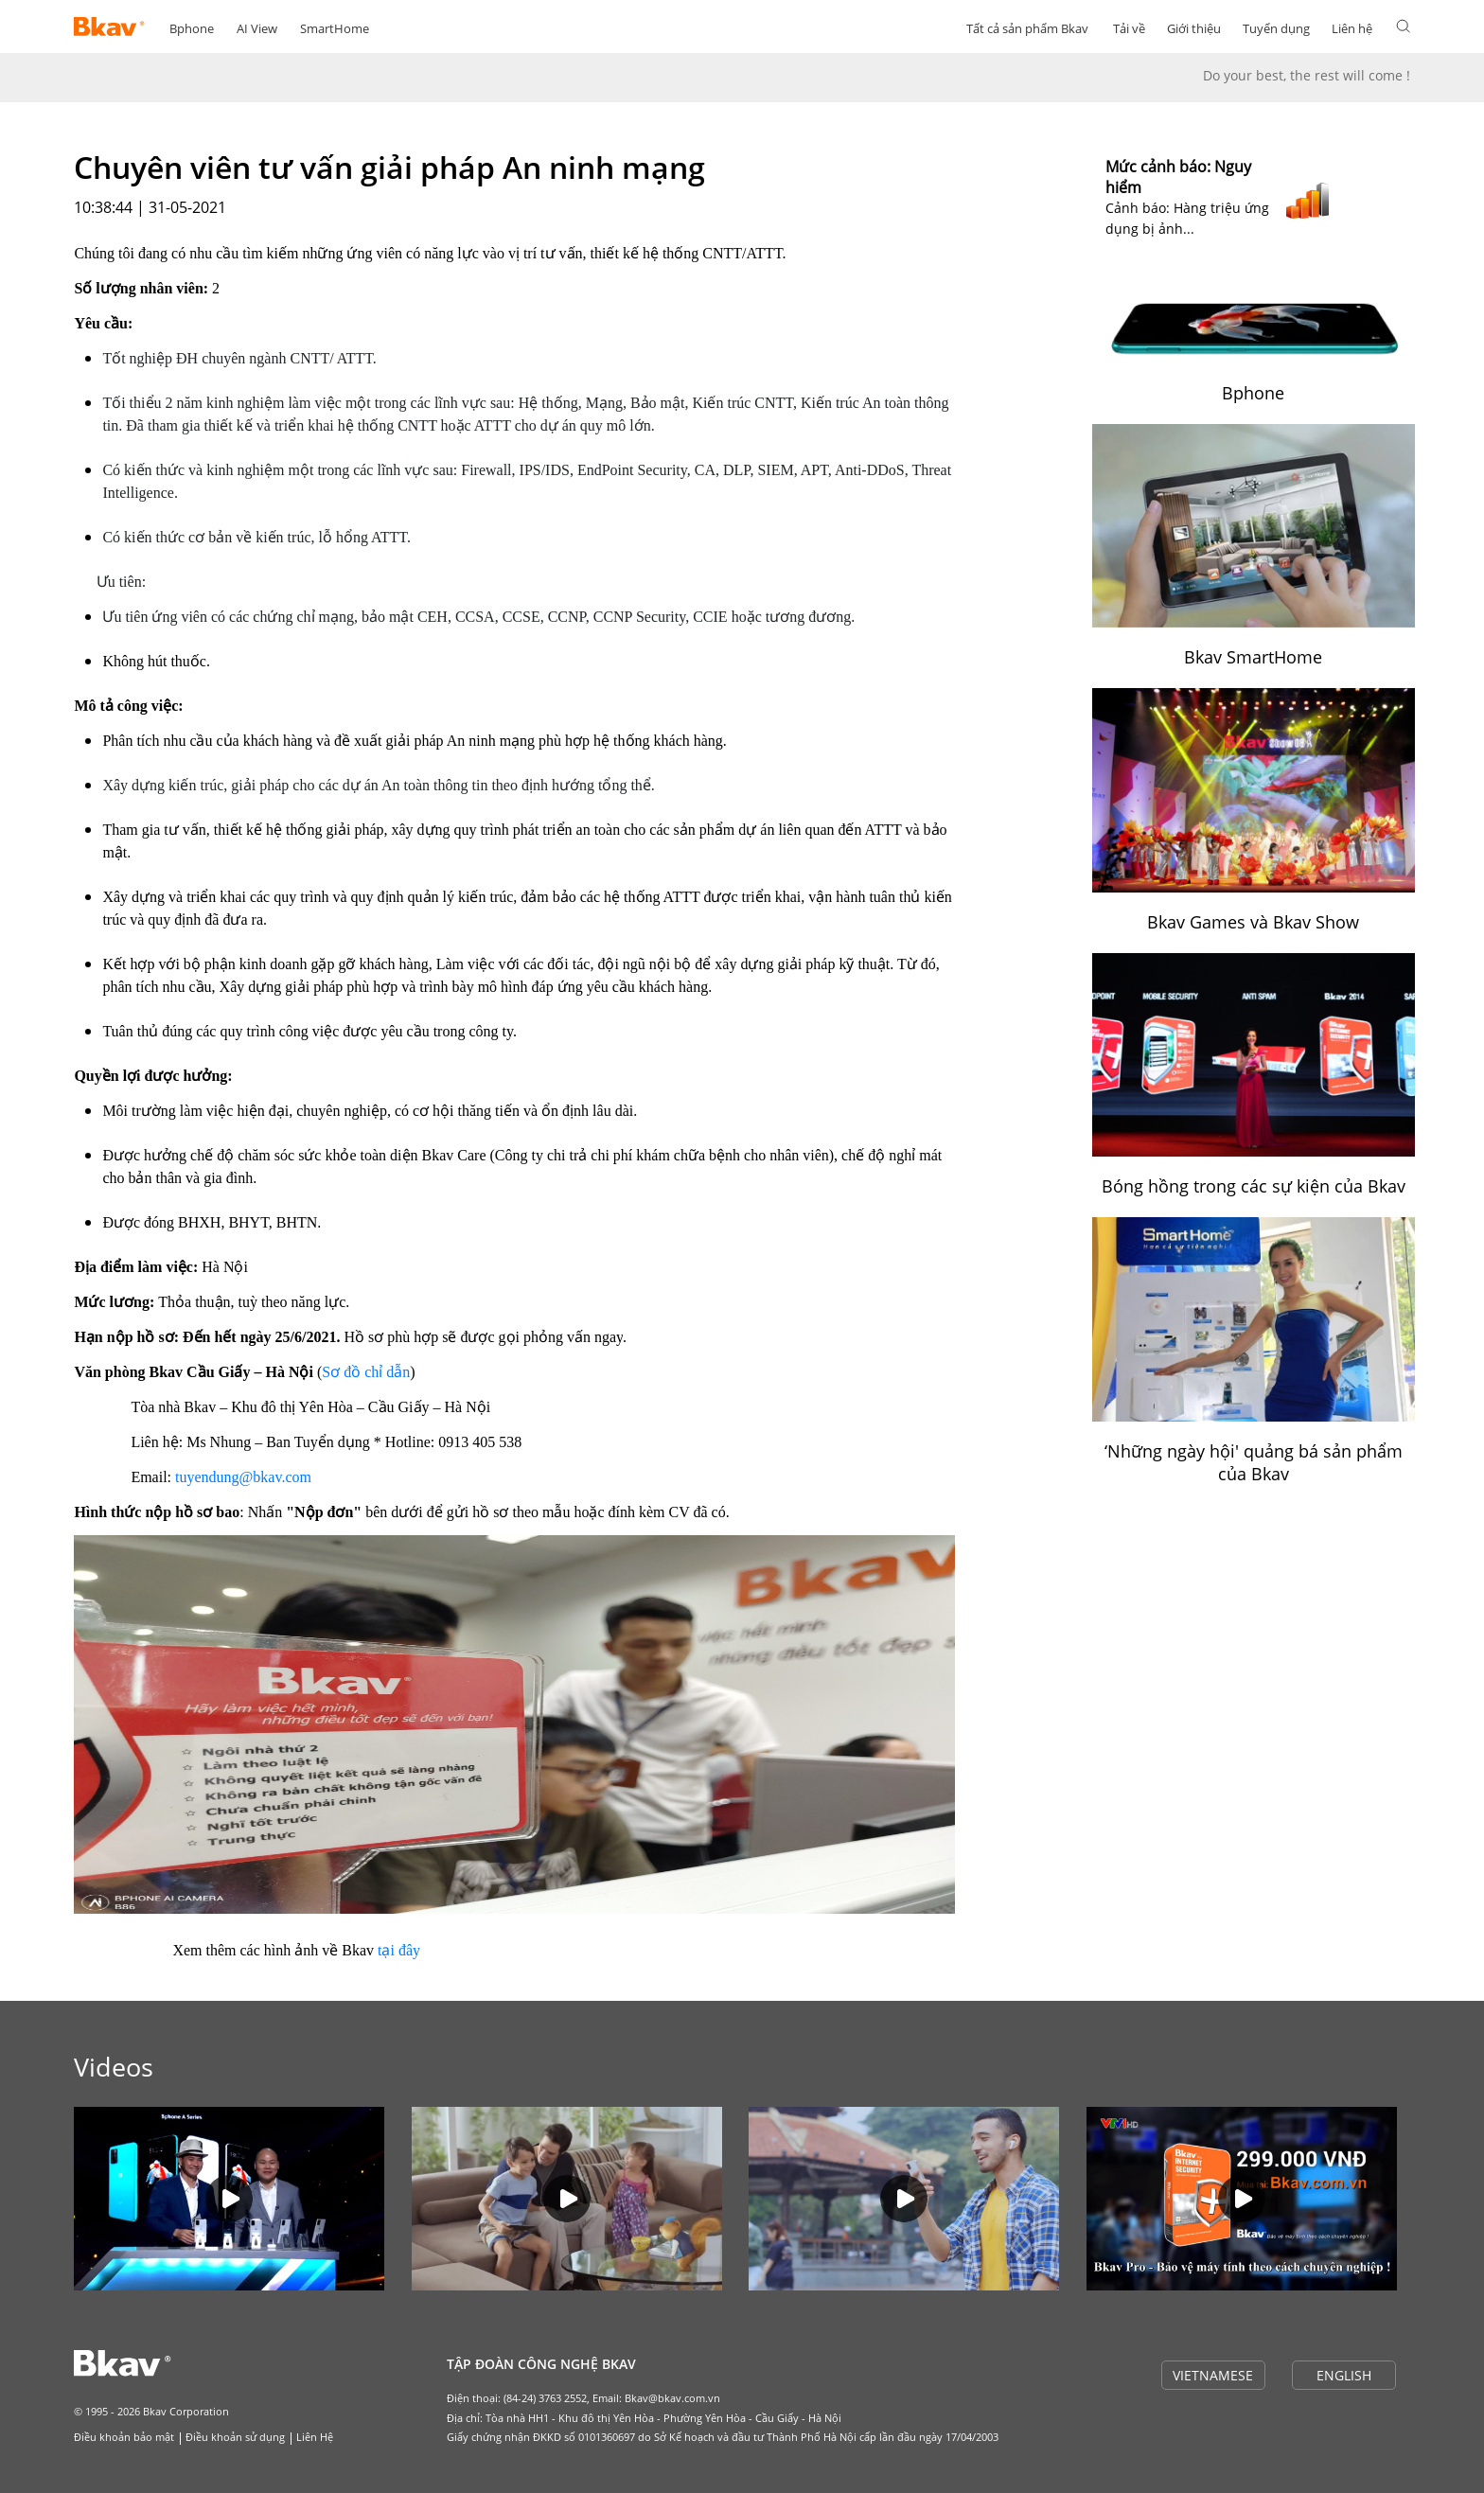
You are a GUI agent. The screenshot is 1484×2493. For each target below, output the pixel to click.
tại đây (399, 1950)
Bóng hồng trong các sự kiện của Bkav (1253, 1186)
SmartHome (334, 28)
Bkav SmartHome (1253, 656)
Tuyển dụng (1276, 28)
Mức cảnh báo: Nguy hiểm (1178, 177)
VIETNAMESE (1213, 2375)
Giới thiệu (1194, 28)
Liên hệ (1352, 28)
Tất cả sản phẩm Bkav (1027, 28)
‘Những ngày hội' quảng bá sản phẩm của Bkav (1253, 1462)
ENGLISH (1343, 2375)
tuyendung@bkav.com (243, 1477)
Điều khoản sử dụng (235, 2437)
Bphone (191, 28)
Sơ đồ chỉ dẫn (366, 1372)
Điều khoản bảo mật (124, 2437)
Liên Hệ (314, 2437)
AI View (257, 28)
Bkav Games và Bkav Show (1253, 922)
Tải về (1129, 28)
